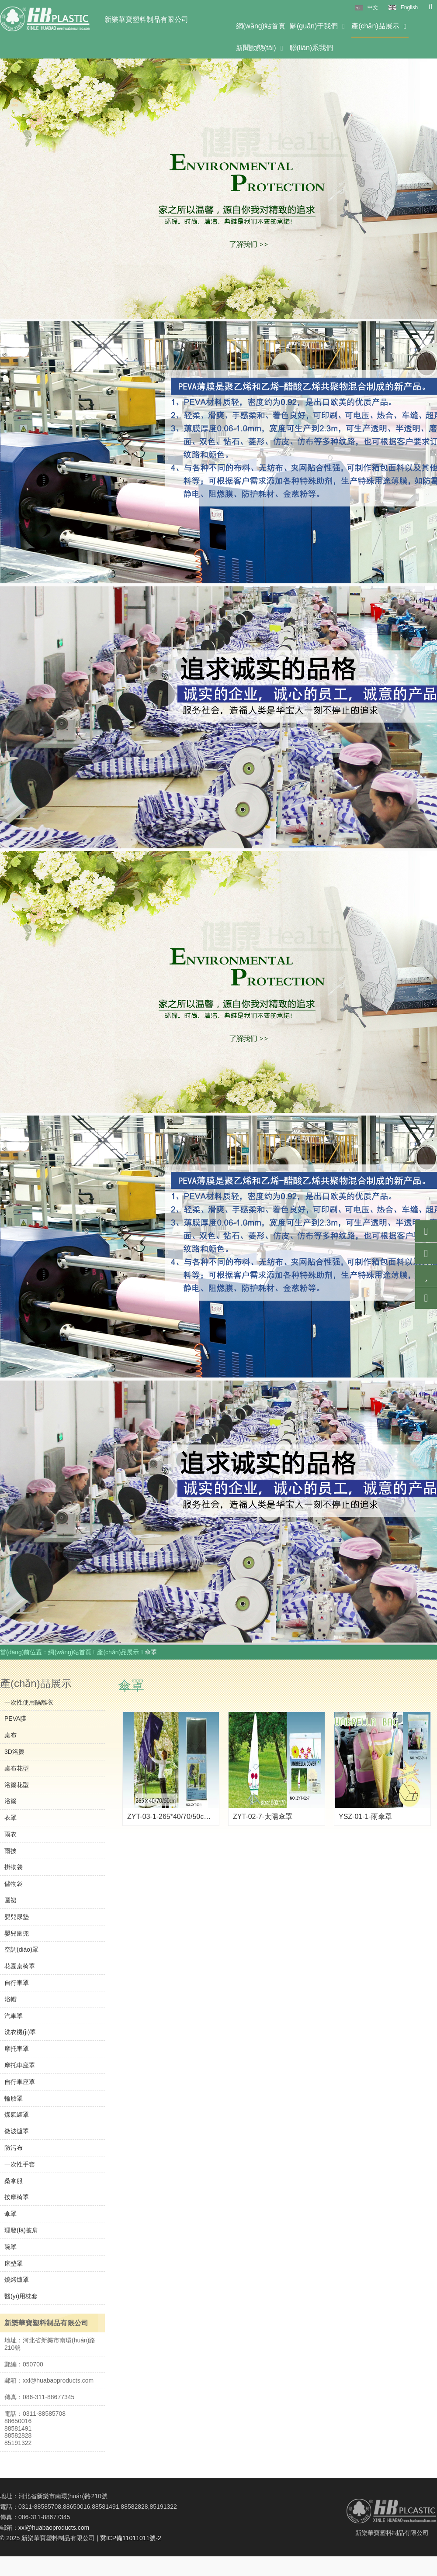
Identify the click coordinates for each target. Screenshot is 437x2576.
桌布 (10, 1735)
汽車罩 (13, 2015)
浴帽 (10, 1999)
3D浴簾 (14, 1751)
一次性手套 (19, 2164)
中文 (373, 7)
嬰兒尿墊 (16, 1916)
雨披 (10, 1850)
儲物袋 (13, 1883)
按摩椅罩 (16, 2197)
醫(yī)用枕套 (21, 2296)
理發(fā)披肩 (21, 2230)
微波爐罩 (16, 2131)
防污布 (13, 2147)
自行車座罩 (19, 2081)
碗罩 (10, 2246)
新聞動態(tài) (260, 48)
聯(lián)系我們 (311, 48)
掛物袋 (13, 1866)
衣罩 (10, 1817)
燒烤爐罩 (16, 2279)
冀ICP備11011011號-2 (130, 2538)
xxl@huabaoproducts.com (53, 2527)
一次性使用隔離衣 (28, 1702)
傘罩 (10, 2213)
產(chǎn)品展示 (379, 26)
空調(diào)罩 (21, 1949)
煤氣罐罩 (16, 2114)
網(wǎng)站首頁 (260, 26)
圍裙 (10, 1900)
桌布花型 (16, 1768)
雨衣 (10, 1834)
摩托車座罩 (19, 2065)
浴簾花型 (16, 1784)
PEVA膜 (15, 1718)
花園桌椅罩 (19, 1966)
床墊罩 (13, 2263)
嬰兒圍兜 (16, 1933)
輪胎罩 (13, 2098)
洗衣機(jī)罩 (20, 2031)
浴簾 (10, 1801)
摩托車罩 (16, 2048)
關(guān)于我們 (318, 26)
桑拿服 (13, 2180)
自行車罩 (16, 1982)
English (409, 7)
